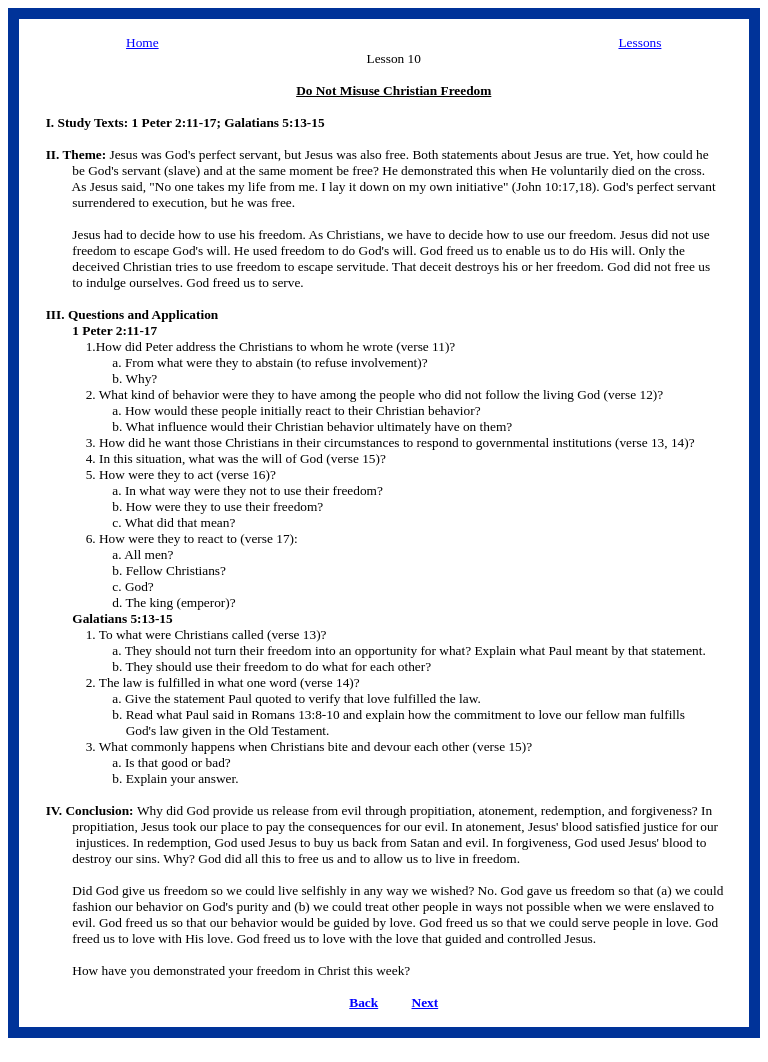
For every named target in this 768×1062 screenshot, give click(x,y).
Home (142, 42)
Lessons (639, 42)
